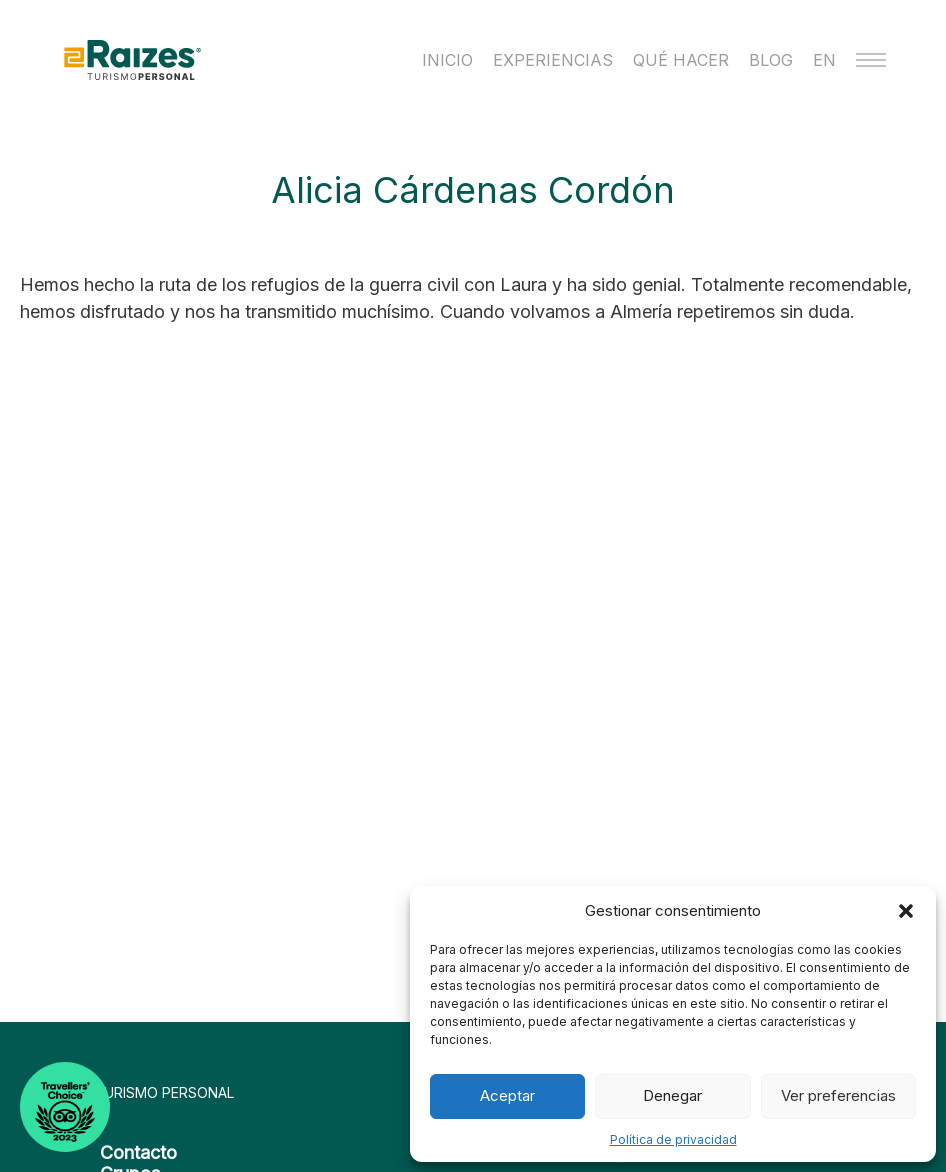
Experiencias (553, 60)
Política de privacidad (673, 1139)
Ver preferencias (838, 1095)
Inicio (447, 60)
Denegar (672, 1095)
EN (824, 60)
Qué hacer (681, 60)
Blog (771, 60)
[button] (906, 911)
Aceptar (507, 1095)
